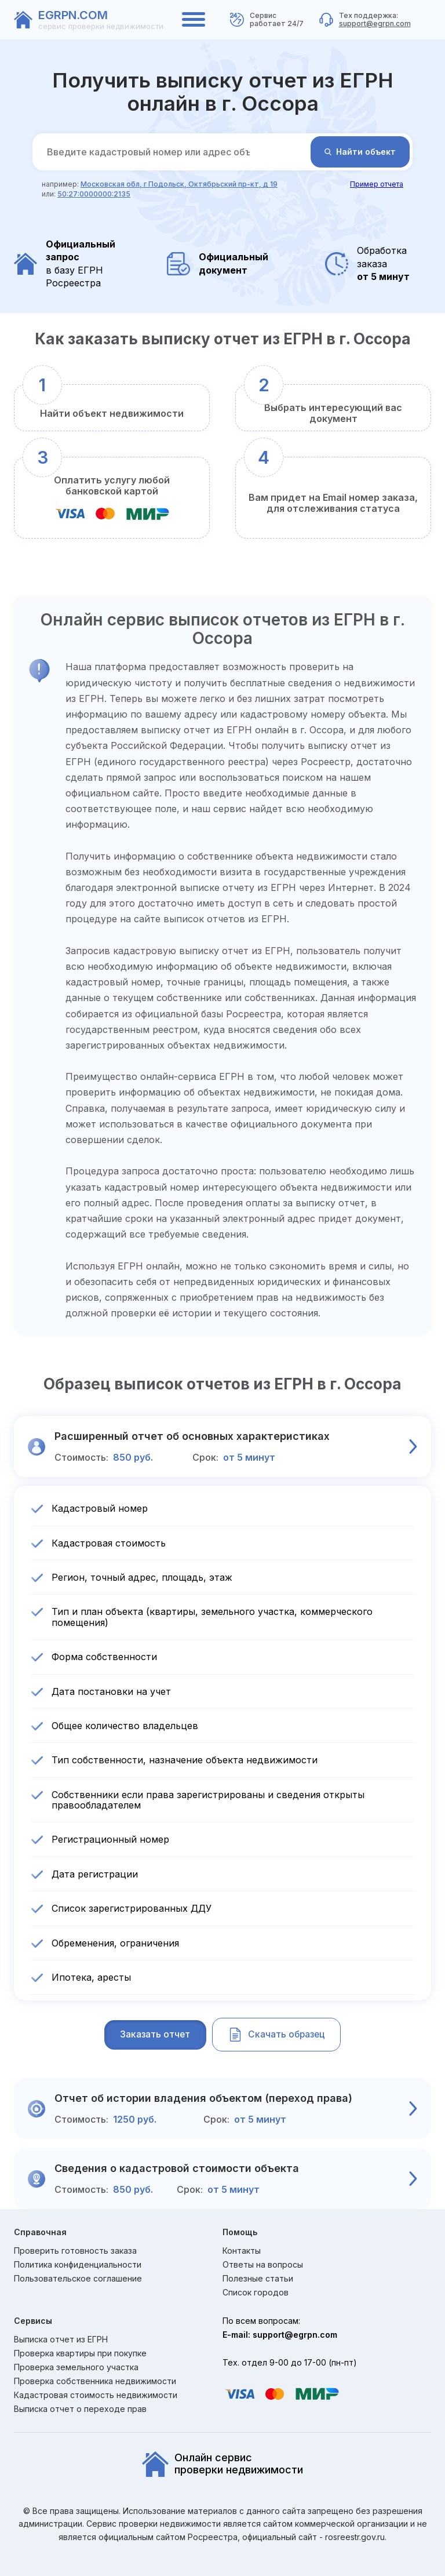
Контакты (241, 2251)
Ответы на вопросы (262, 2265)
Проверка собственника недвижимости (95, 2381)
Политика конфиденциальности (77, 2265)
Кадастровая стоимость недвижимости (95, 2395)
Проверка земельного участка (76, 2367)
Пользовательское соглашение (78, 2279)
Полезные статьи (257, 2279)
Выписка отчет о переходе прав (80, 2409)
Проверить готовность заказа (75, 2251)
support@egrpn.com (375, 23)
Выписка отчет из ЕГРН (61, 2339)
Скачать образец (280, 2035)
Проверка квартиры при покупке (80, 2353)
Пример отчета (376, 184)
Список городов (255, 2293)
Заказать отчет (151, 2034)
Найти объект (360, 152)
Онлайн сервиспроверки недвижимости (222, 2464)
